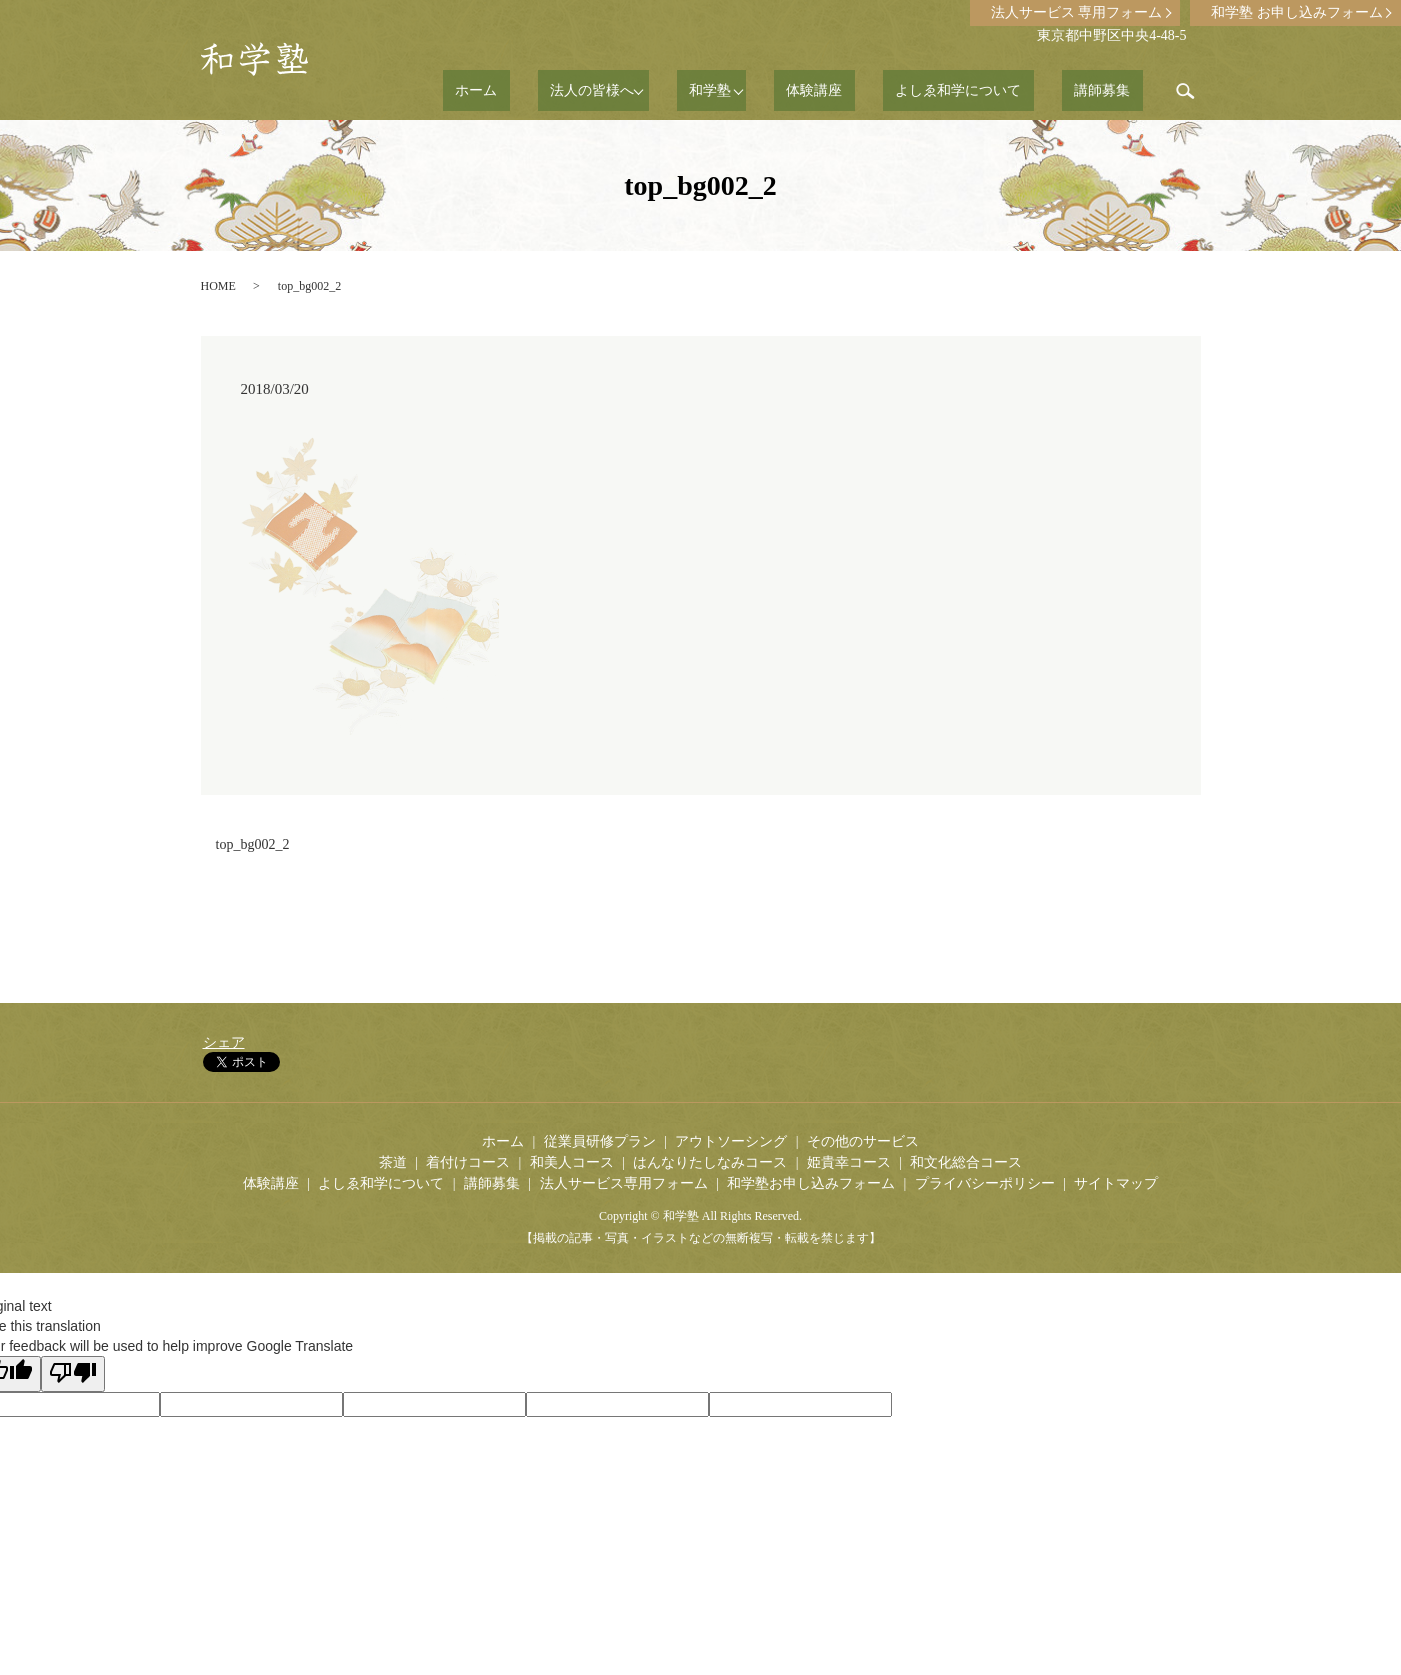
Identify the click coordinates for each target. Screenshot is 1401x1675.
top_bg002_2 (253, 844)
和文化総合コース (966, 1162)
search (1186, 91)
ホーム (576, 90)
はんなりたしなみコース (710, 1162)
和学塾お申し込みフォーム (811, 1183)
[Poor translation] (73, 1374)
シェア (224, 1042)
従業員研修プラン (600, 1141)
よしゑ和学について (996, 90)
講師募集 (1115, 90)
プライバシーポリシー (985, 1183)
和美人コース (572, 1162)
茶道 (393, 1162)
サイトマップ (1116, 1183)
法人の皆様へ (667, 90)
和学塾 (779, 90)
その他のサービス (863, 1141)
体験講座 (877, 90)
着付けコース (468, 1162)
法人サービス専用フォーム (624, 1183)
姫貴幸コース (849, 1162)
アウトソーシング (731, 1141)
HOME (218, 286)
